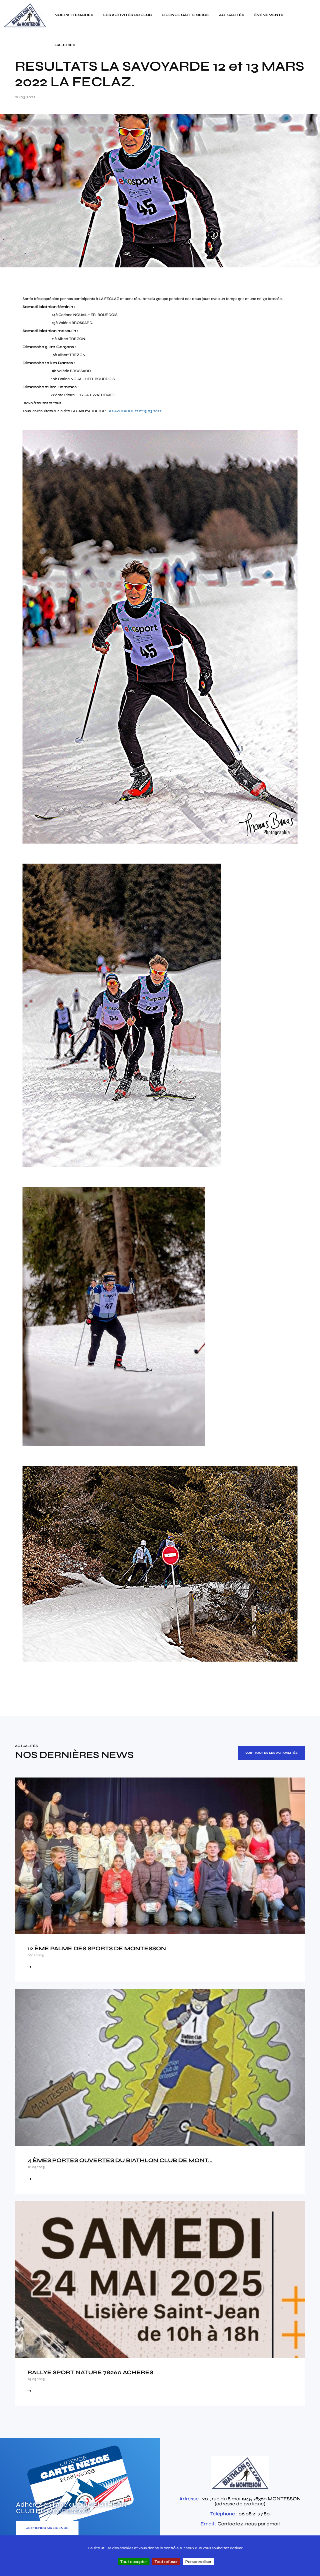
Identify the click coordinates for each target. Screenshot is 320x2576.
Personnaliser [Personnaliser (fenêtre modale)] (198, 2561)
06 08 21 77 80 (254, 2514)
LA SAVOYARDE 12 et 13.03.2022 (134, 411)
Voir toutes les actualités (271, 1752)
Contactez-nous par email (249, 2524)
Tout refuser (166, 2561)
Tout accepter (133, 2561)
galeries (64, 45)
